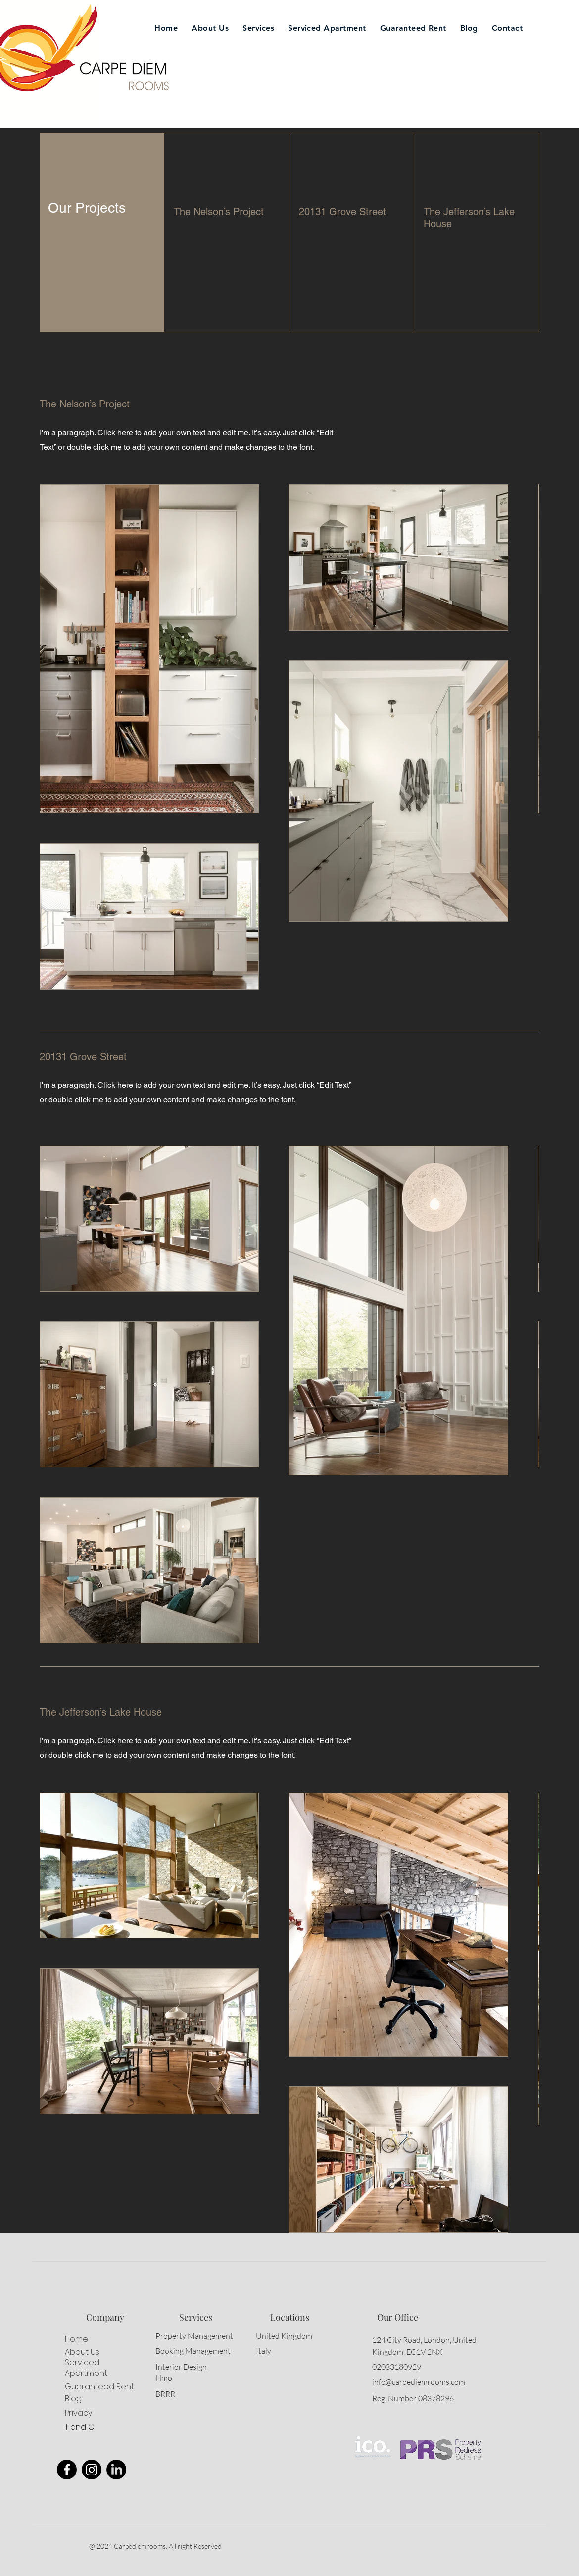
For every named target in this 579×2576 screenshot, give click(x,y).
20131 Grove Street (342, 212)
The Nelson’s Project (219, 212)
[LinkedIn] (116, 2469)
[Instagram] (91, 2469)
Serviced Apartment (86, 2368)
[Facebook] (67, 2469)
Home (76, 2339)
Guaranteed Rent (99, 2386)
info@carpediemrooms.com (418, 2382)
